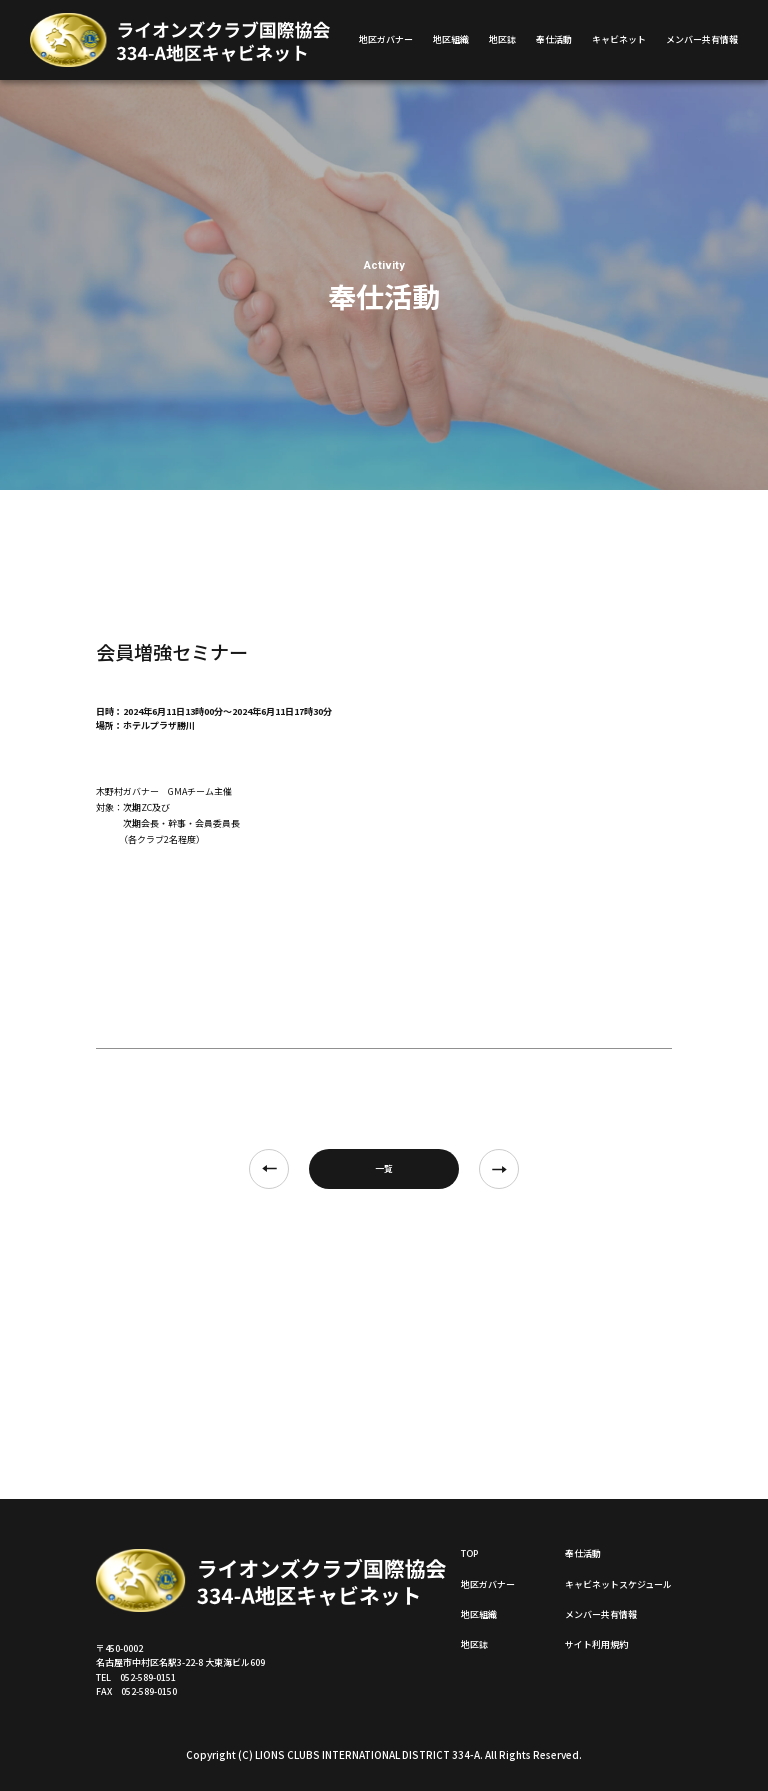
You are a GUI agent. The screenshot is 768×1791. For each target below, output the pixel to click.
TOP (469, 1553)
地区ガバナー (386, 39)
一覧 (384, 1168)
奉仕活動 (554, 39)
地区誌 (502, 39)
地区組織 (451, 39)
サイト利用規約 (596, 1644)
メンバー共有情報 (702, 39)
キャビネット (619, 39)
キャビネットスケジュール (618, 1584)
